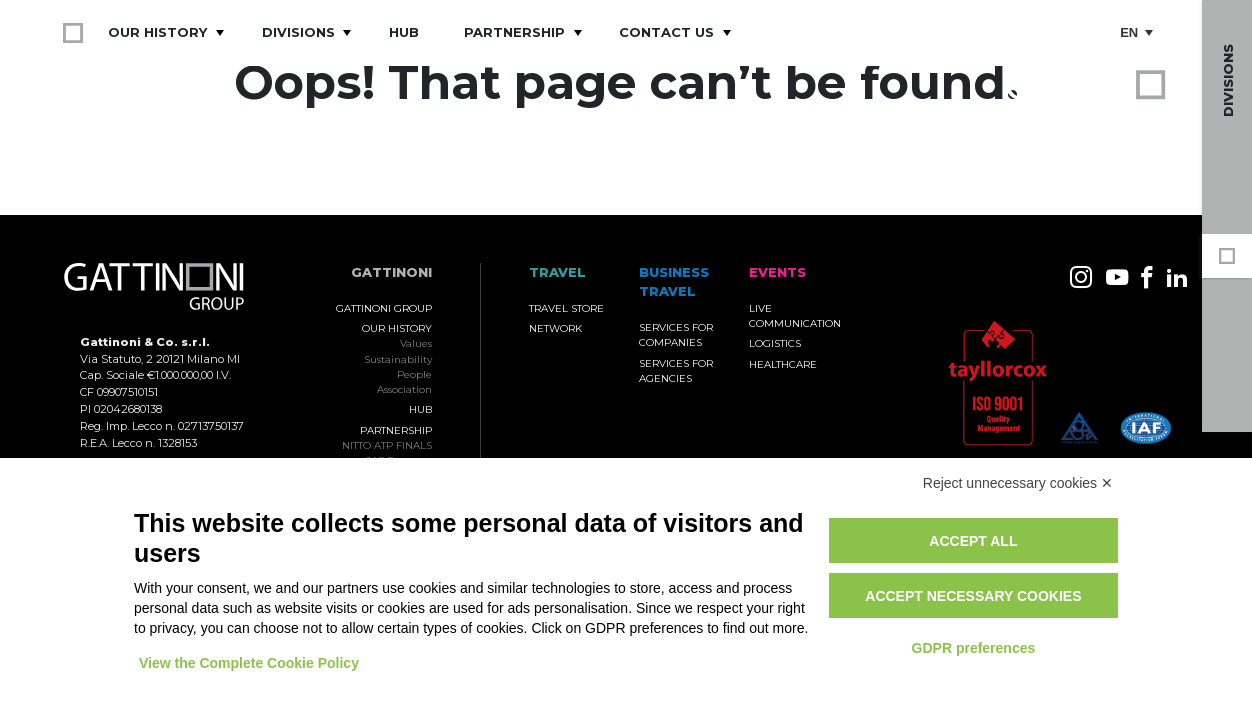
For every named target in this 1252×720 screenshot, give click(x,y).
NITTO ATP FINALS (387, 445)
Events (1227, 350)
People (414, 374)
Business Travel (1227, 306)
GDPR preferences (974, 648)
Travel (1227, 394)
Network (555, 328)
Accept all (973, 541)
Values (416, 343)
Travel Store (566, 308)
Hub (404, 32)
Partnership (514, 32)
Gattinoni (391, 272)
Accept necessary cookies (973, 596)
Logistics (775, 343)
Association (404, 389)
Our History (157, 32)
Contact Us (666, 32)
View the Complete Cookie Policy (249, 663)
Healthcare (783, 364)
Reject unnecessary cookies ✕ (1018, 483)
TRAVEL (557, 272)
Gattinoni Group (1227, 256)
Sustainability (398, 359)
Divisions (298, 32)
